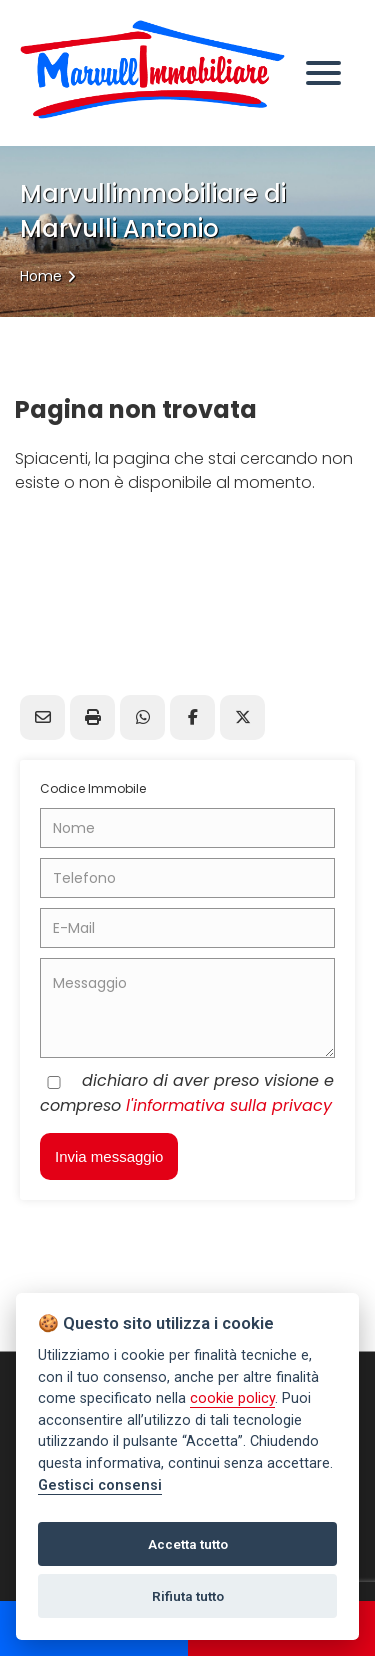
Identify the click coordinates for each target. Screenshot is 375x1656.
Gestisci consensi (100, 1485)
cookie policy (232, 1398)
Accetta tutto (188, 1544)
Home (41, 276)
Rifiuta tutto (188, 1596)
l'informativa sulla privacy (229, 1105)
